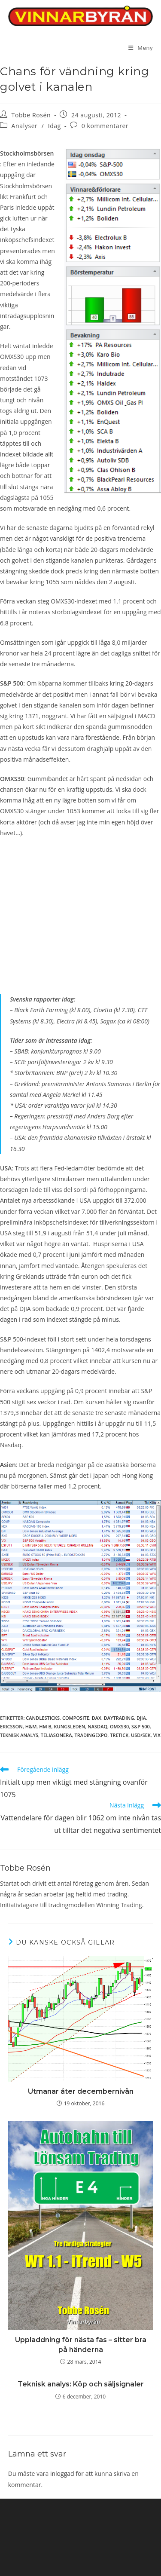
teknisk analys (19, 1735)
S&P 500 (140, 1726)
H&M (31, 1726)
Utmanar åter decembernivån (81, 2091)
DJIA (141, 1718)
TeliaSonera (56, 1735)
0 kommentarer (105, 126)
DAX (96, 1718)
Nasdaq (97, 1726)
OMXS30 (119, 1726)
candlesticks (43, 1718)
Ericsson (11, 1726)
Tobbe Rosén (31, 115)
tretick (119, 1735)
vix (157, 1735)
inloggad (62, 2473)
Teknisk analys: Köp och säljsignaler (81, 2384)
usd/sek (141, 1735)
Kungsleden (69, 1726)
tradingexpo (90, 1735)
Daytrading (119, 1718)
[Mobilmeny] (140, 48)
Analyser (25, 126)
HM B (45, 1726)
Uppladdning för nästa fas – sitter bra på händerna (80, 2344)
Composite (75, 1718)
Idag (54, 126)
